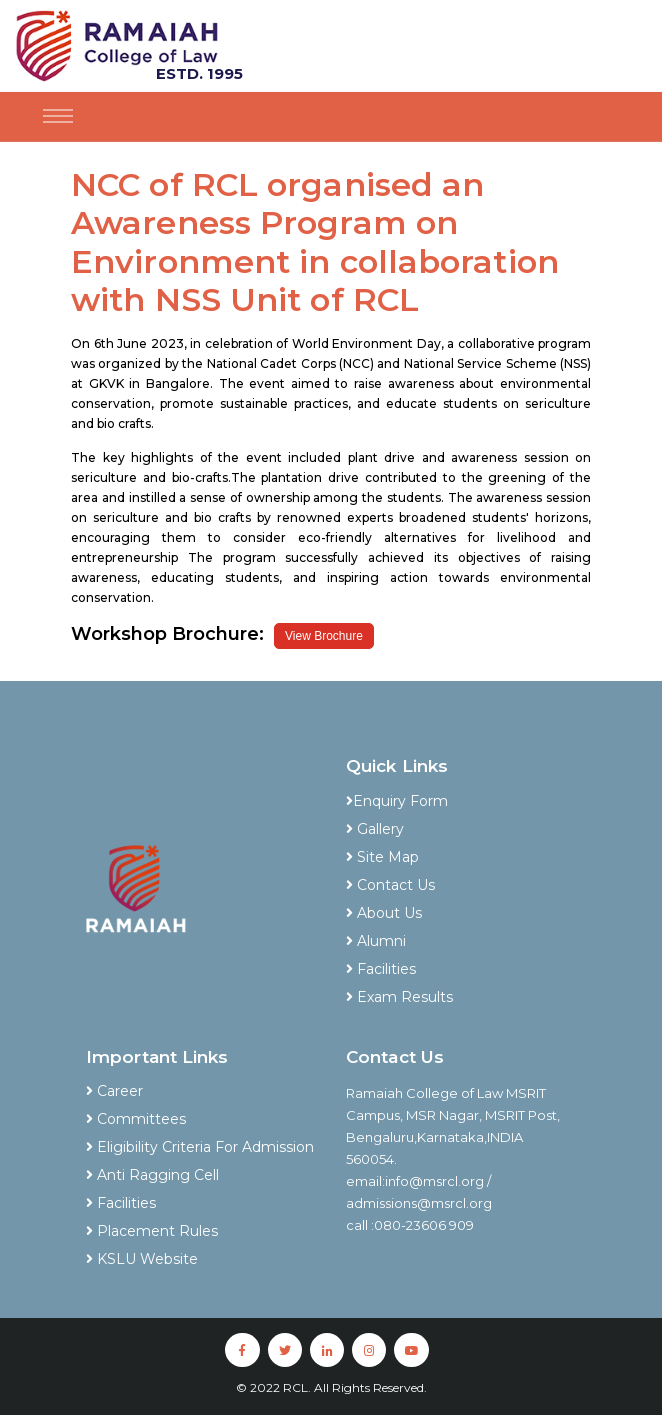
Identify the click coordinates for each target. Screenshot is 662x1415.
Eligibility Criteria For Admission (200, 1147)
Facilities (381, 969)
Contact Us (390, 885)
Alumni (376, 941)
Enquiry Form (397, 801)
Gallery (375, 829)
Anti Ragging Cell (152, 1175)
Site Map (382, 857)
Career (114, 1091)
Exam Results (399, 997)
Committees (136, 1119)
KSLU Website (142, 1259)
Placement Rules (152, 1231)
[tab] (461, 773)
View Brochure (324, 636)
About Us (384, 913)
